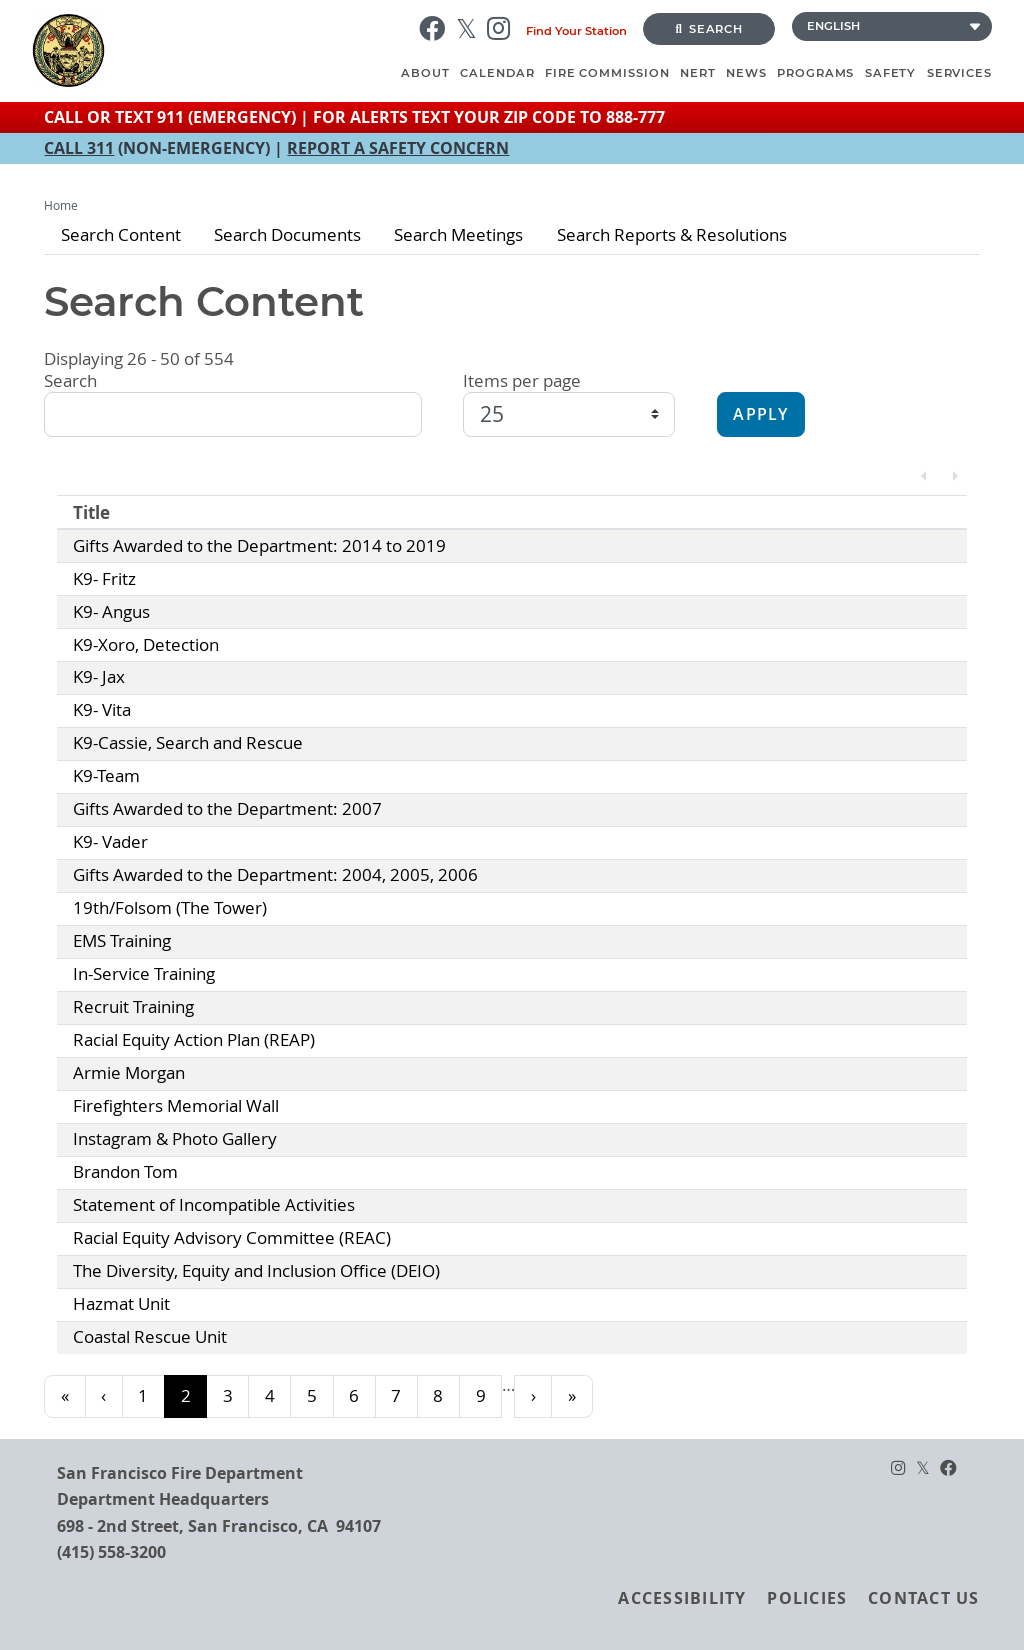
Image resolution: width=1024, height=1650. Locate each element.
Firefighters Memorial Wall (176, 1106)
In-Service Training (144, 974)
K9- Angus (111, 612)
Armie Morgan (129, 1073)
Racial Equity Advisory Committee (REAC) (232, 1238)
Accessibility (682, 1598)
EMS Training (122, 941)
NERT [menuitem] (698, 73)
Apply (760, 414)
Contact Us (923, 1598)
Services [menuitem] (959, 73)
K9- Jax (99, 677)
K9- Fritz (104, 579)
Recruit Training (133, 1007)
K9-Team (106, 776)
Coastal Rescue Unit (150, 1337)
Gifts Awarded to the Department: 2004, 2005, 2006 (275, 875)
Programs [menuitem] (815, 73)
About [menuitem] (425, 73)
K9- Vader (110, 842)
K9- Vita (102, 710)
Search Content (121, 235)
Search (709, 29)
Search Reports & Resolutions (672, 235)
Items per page (522, 381)
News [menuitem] (746, 73)
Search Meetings (458, 235)
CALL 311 (79, 148)
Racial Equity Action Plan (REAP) (194, 1040)
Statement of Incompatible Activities (214, 1205)
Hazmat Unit (121, 1304)
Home (61, 205)
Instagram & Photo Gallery (175, 1139)
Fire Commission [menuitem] (607, 73)
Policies (807, 1598)
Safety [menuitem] (891, 73)
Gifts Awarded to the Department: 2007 (227, 809)
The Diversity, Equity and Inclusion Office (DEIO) (256, 1271)
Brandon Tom (125, 1172)
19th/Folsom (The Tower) (170, 908)
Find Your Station (576, 31)
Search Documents (287, 235)
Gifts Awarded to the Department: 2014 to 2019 (259, 546)
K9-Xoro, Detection (146, 645)
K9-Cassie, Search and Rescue (188, 743)
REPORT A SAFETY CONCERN (398, 148)
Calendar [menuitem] (497, 73)
